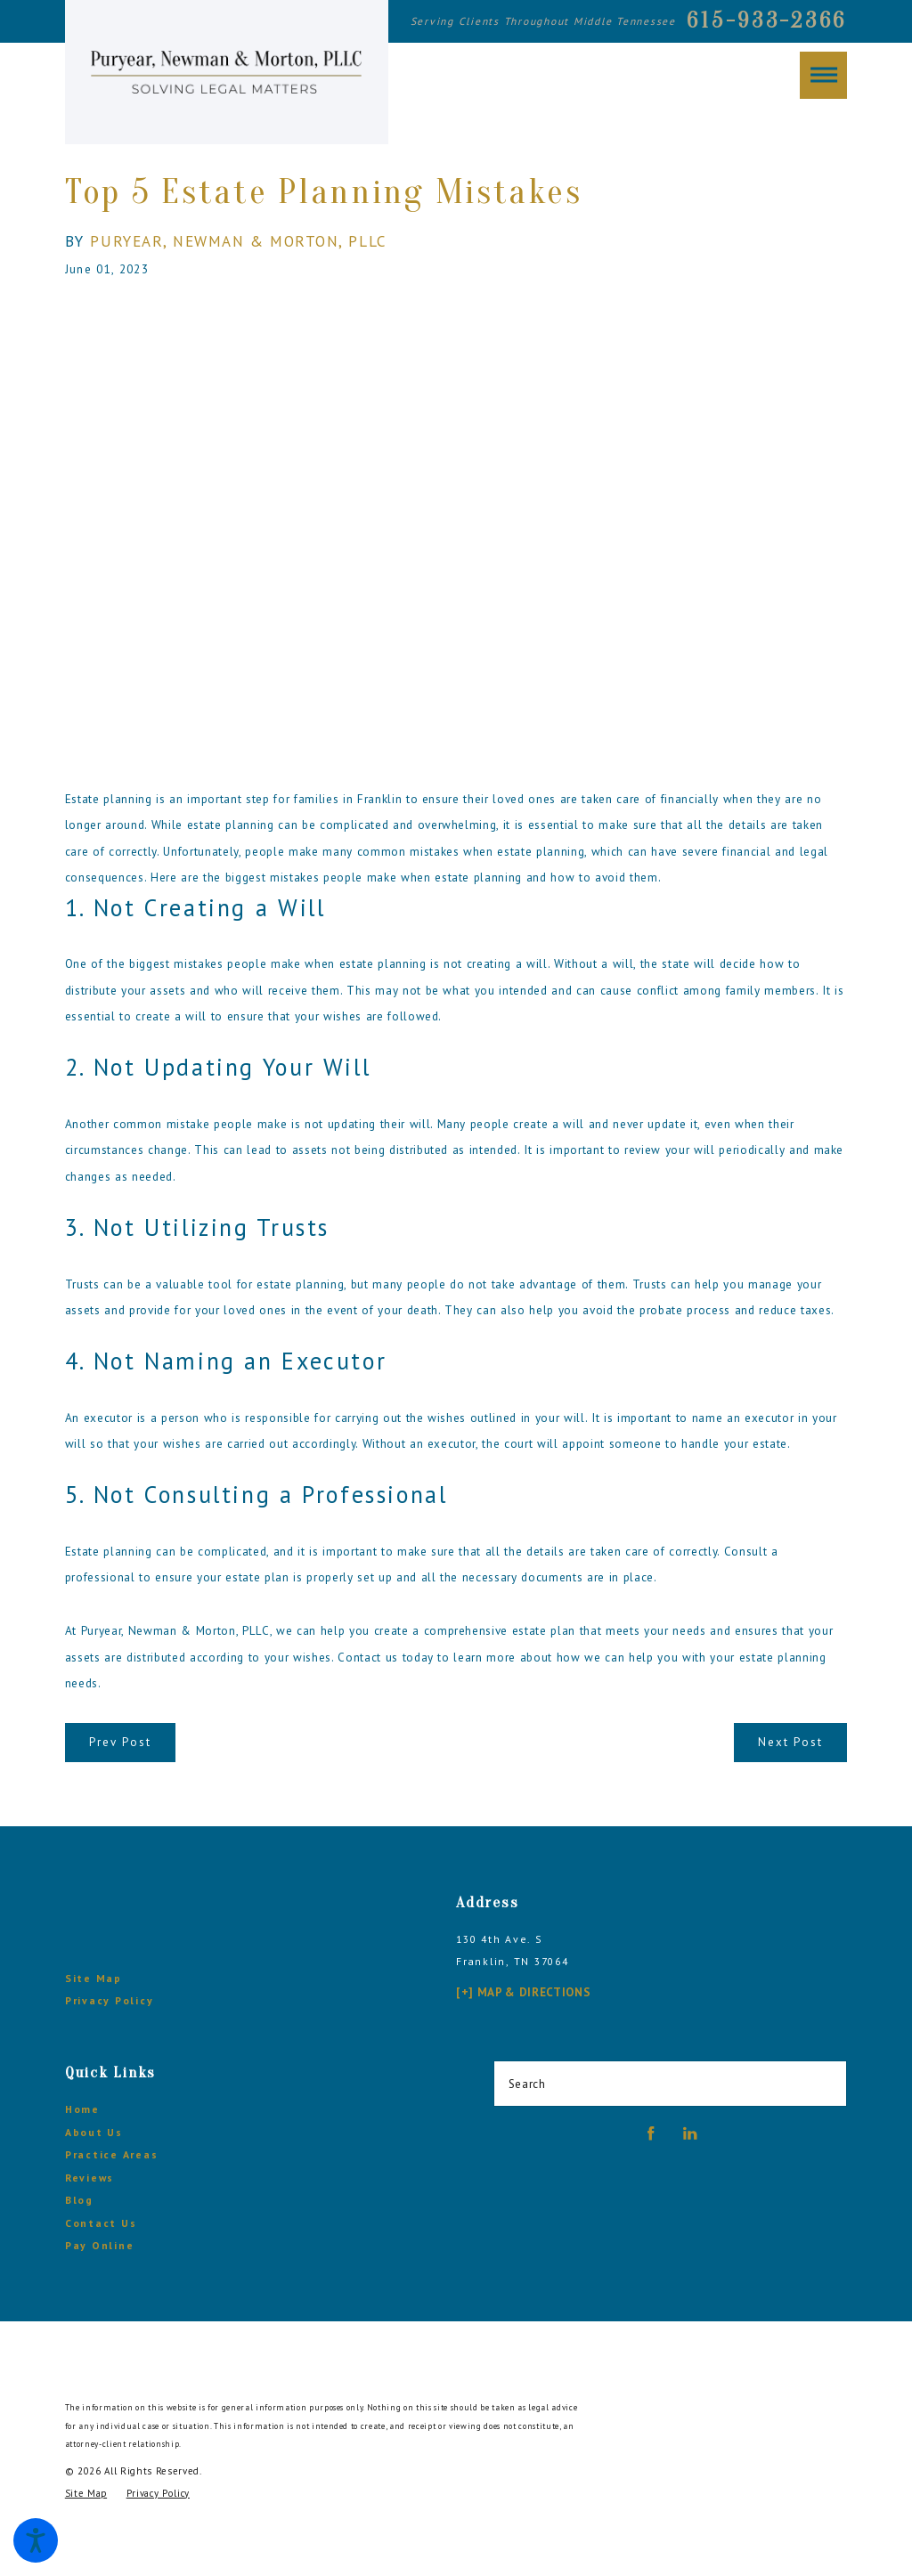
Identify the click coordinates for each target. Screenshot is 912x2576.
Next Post (790, 1742)
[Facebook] (650, 2133)
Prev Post (120, 1742)
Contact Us (101, 2223)
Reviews (89, 2177)
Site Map (93, 1978)
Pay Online (99, 2245)
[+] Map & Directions (523, 1992)
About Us (94, 2132)
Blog (79, 2199)
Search (527, 2084)
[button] (35, 2540)
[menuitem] (242, 2109)
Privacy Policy (109, 2000)
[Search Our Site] (827, 2084)
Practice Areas (112, 2154)
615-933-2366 (767, 20)
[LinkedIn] (689, 2133)
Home (82, 2109)
